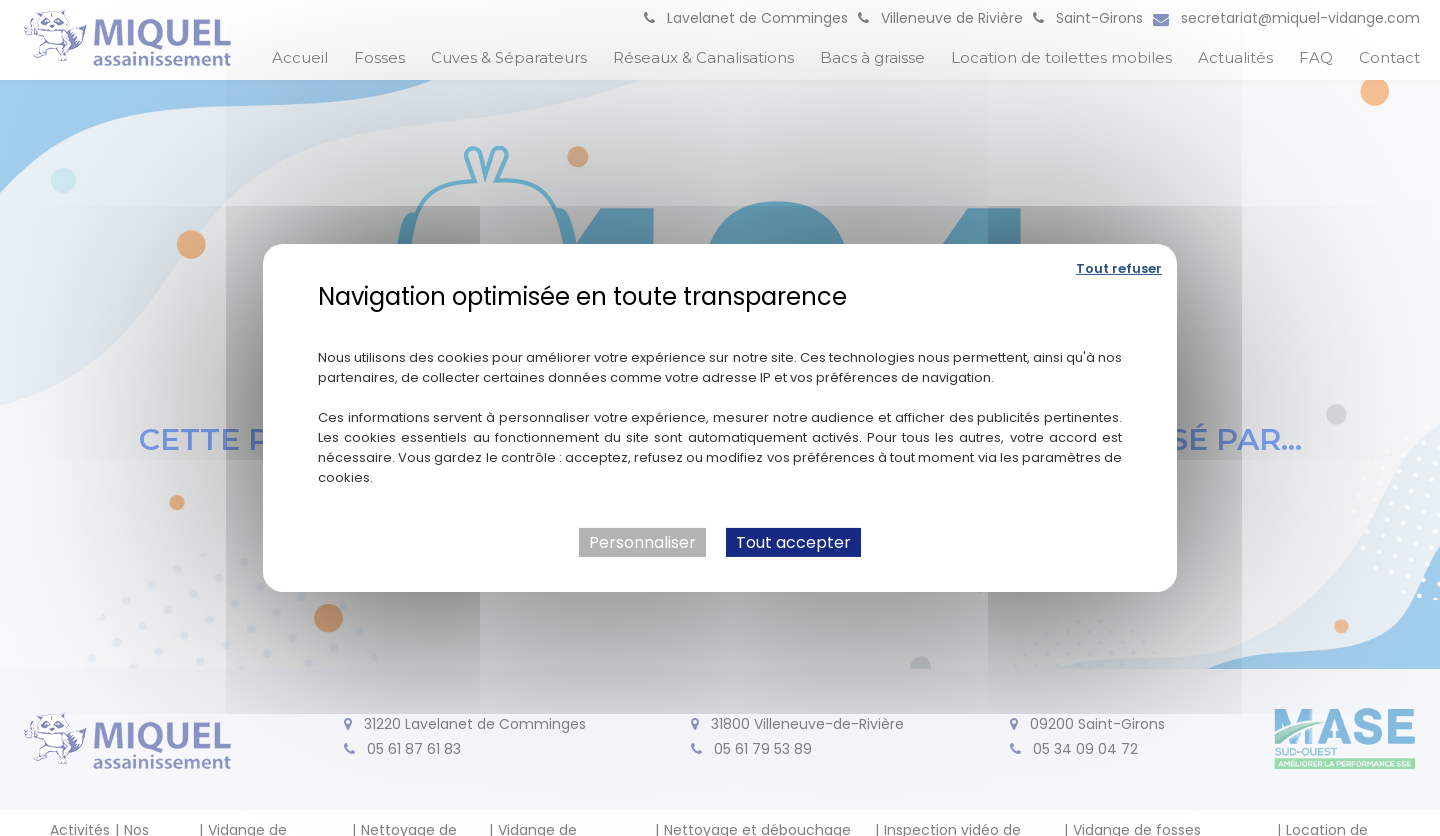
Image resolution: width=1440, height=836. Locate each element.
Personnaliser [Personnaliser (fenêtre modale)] (642, 542)
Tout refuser (1119, 268)
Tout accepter (793, 542)
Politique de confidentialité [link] (720, 326)
